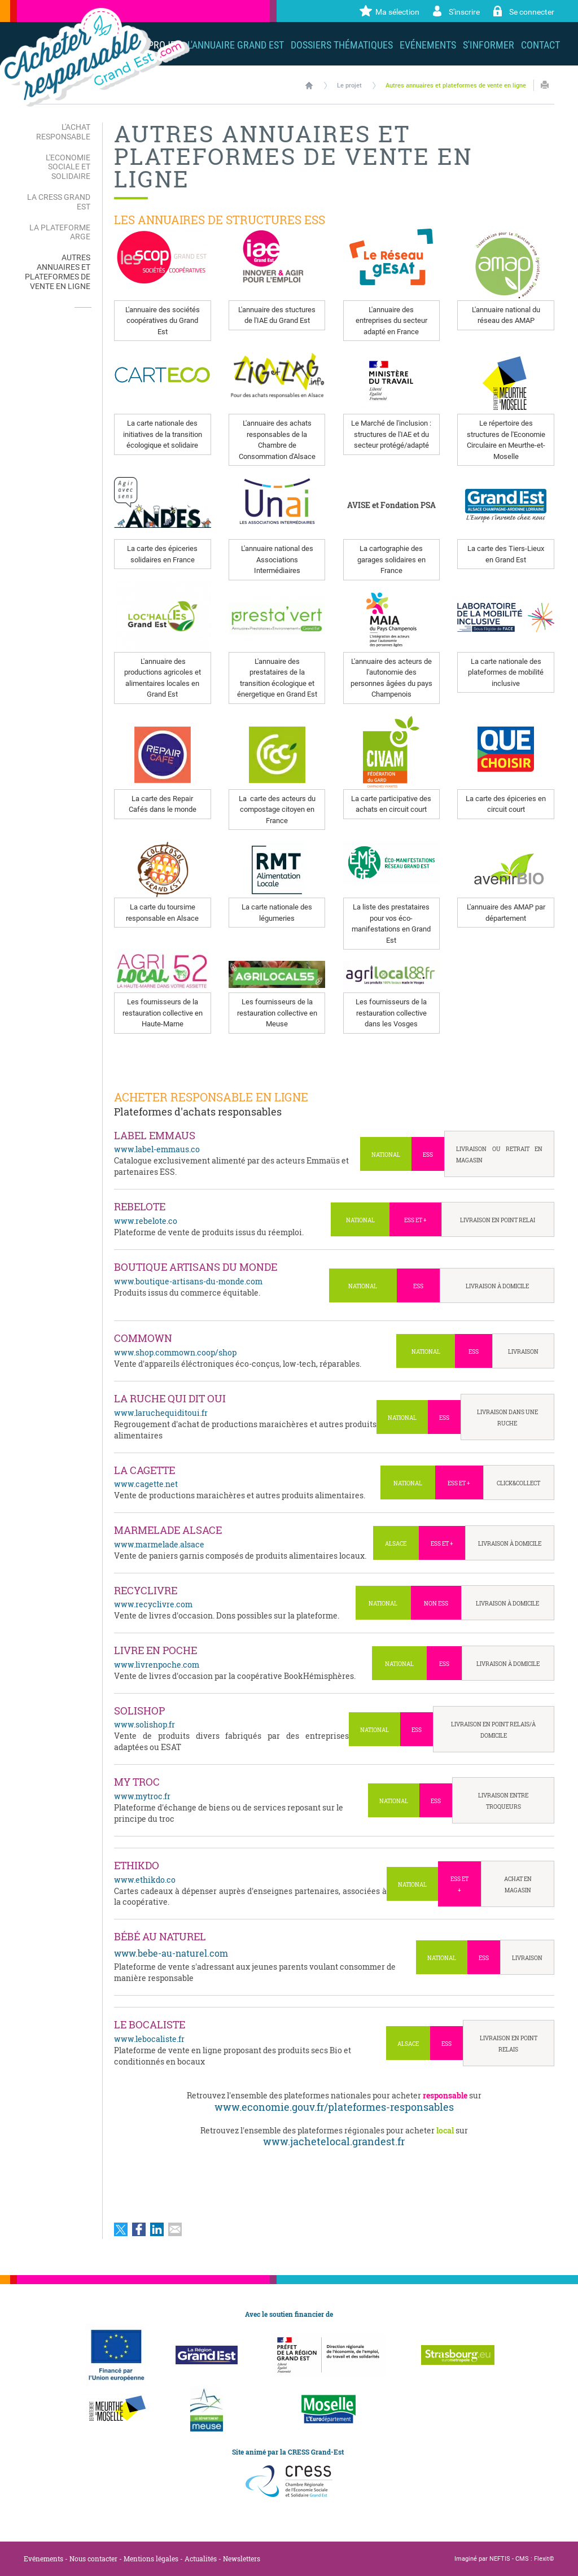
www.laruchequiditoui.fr (161, 1412)
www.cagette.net (146, 1484)
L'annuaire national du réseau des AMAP (506, 315)
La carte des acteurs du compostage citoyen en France (277, 809)
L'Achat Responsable (63, 132)
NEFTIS (499, 2558)
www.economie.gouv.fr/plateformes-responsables (334, 2107)
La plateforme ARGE (59, 232)
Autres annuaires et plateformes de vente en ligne (456, 85)
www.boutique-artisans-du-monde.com (188, 1281)
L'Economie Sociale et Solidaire (68, 167)
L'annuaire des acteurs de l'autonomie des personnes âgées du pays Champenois (391, 678)
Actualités (201, 2558)
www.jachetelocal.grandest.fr (334, 2141)
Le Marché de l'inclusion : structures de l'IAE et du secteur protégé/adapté (391, 434)
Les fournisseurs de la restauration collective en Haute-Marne (162, 1013)
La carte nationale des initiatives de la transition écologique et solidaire (162, 434)
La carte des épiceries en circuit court (506, 804)
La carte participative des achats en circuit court (391, 804)
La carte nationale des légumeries (277, 912)
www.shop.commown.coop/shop (175, 1352)
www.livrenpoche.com (156, 1664)
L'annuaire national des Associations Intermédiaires (277, 559)
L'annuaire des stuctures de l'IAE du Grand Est (277, 315)
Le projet (349, 85)
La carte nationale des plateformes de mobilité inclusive (506, 672)
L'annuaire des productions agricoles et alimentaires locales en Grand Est (162, 678)
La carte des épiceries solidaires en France (162, 554)
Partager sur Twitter (121, 2229)
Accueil (309, 85)
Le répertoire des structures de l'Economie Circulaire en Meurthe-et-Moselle (506, 440)
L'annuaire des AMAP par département (506, 912)
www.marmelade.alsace (159, 1544)
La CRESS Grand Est (58, 202)
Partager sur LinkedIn (157, 2229)
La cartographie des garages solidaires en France (391, 559)
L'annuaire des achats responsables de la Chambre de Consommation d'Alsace (277, 440)
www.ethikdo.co (145, 1879)
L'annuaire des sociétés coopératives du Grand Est (162, 320)
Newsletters (241, 2558)
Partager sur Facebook (139, 2229)
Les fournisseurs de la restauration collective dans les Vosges (391, 1013)
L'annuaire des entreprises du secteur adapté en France (391, 320)
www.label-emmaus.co (157, 1149)
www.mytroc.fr (142, 1796)
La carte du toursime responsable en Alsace (162, 912)
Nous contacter (93, 2558)
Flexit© (544, 2558)
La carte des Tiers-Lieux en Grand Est (505, 554)
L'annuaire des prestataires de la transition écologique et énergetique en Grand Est (277, 678)
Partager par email (175, 2229)
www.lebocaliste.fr (149, 2038)
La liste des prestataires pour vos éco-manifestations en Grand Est (391, 923)
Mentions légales (151, 2558)
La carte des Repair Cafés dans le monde (162, 804)
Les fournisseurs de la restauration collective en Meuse (277, 1013)
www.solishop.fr (144, 1724)
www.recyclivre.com (153, 1604)
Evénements (43, 2558)
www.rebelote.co (145, 1220)
